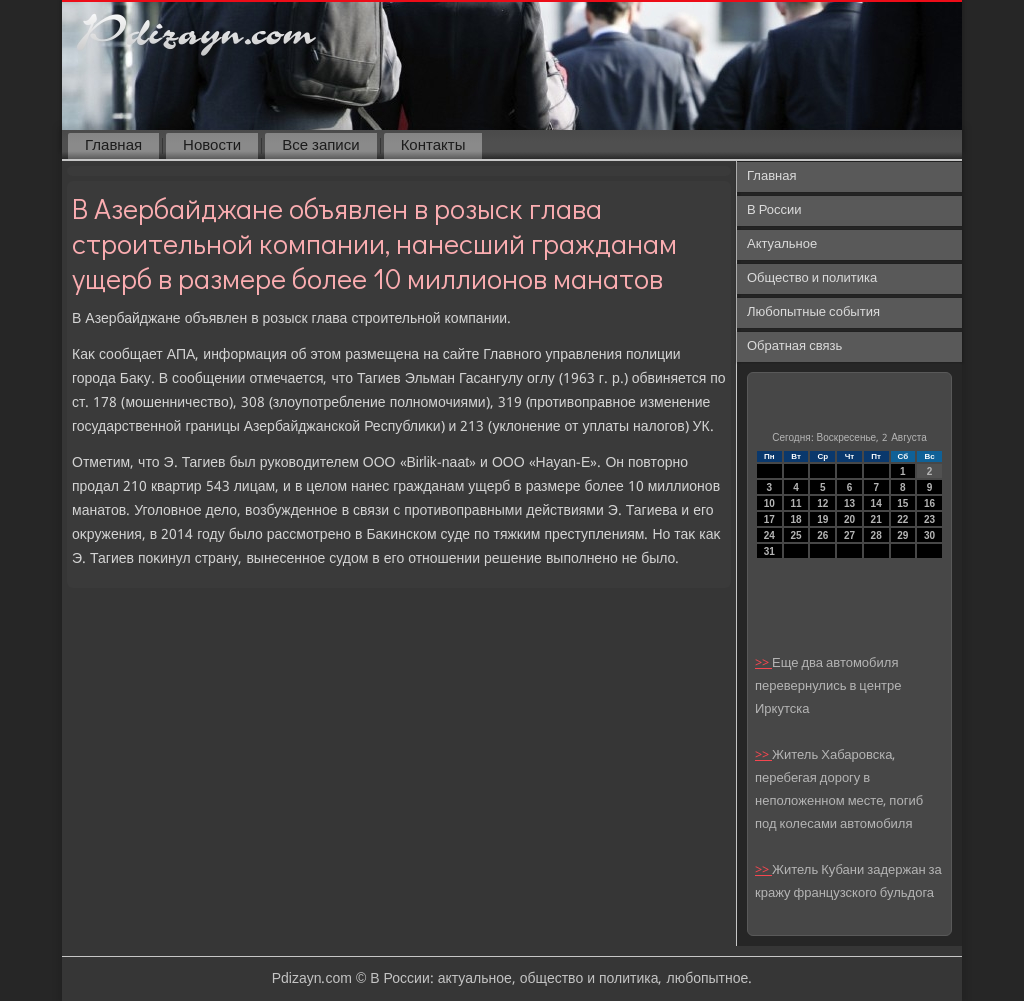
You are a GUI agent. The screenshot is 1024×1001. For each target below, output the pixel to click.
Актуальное (782, 244)
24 (769, 535)
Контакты (433, 146)
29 (902, 535)
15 (902, 503)
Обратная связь (794, 346)
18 (795, 519)
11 (795, 503)
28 (876, 535)
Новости (212, 146)
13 (849, 503)
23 (929, 519)
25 (795, 535)
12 (822, 503)
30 (929, 535)
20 (849, 519)
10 (769, 503)
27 (849, 535)
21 (876, 519)
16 (929, 503)
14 (876, 503)
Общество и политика (812, 278)
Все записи (320, 146)
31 (769, 551)
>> (763, 663)
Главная (113, 146)
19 (822, 519)
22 (902, 519)
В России (774, 210)
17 (769, 519)
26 (822, 535)
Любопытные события (813, 312)
